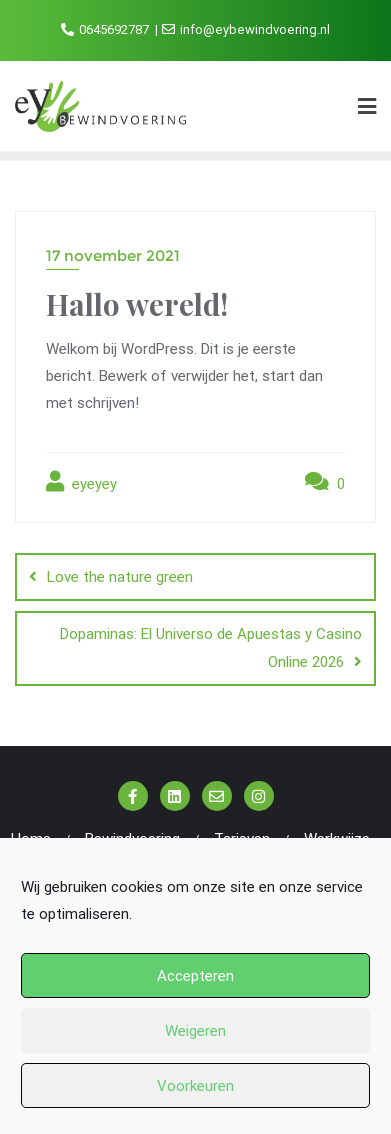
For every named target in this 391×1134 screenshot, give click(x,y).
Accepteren (195, 976)
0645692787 (106, 29)
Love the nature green (120, 577)
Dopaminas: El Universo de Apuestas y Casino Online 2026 (211, 648)
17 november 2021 (113, 255)
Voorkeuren (195, 1086)
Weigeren (195, 1031)
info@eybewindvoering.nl (246, 29)
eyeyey (81, 482)
